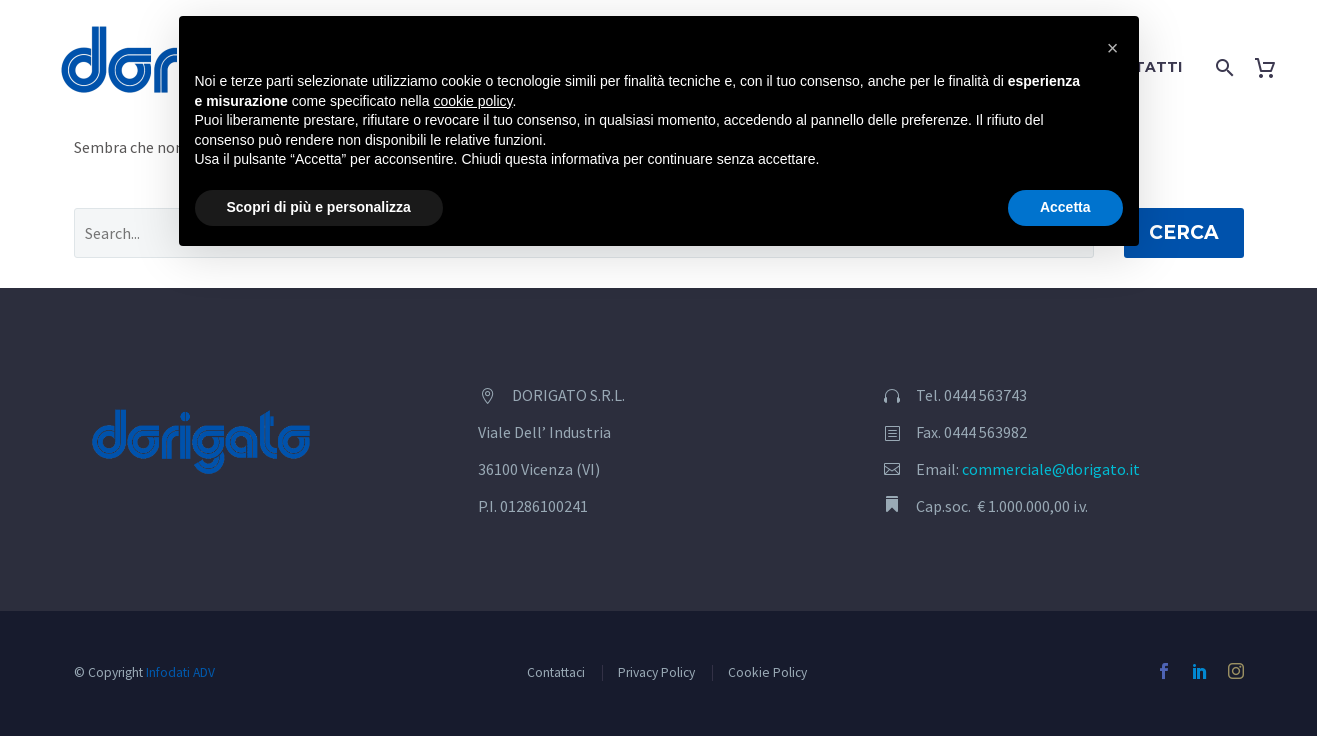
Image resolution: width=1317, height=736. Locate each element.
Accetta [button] (1065, 207)
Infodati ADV (180, 672)
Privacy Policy (656, 672)
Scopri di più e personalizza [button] (319, 207)
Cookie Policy (767, 672)
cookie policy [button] (472, 101)
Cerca (1184, 232)
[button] (1113, 48)
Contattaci (556, 672)
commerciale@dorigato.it (1051, 469)
